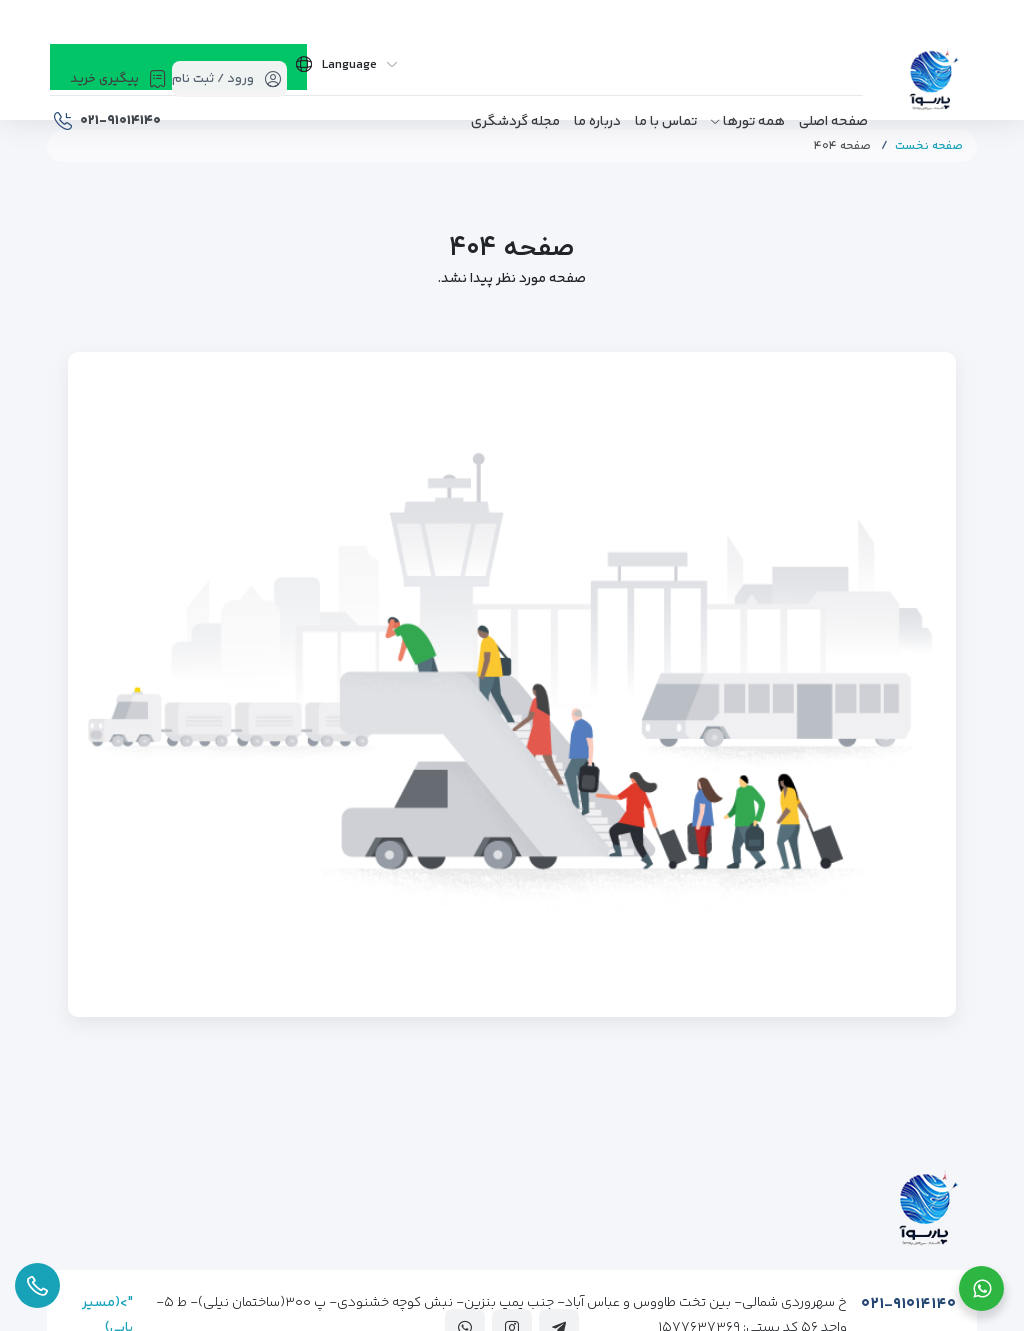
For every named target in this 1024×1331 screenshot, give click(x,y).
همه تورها (754, 122)
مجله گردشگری (515, 122)
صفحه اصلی (833, 122)
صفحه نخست (929, 146)
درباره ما (597, 122)
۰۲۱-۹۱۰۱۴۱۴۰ (908, 1304)
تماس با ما (666, 122)
